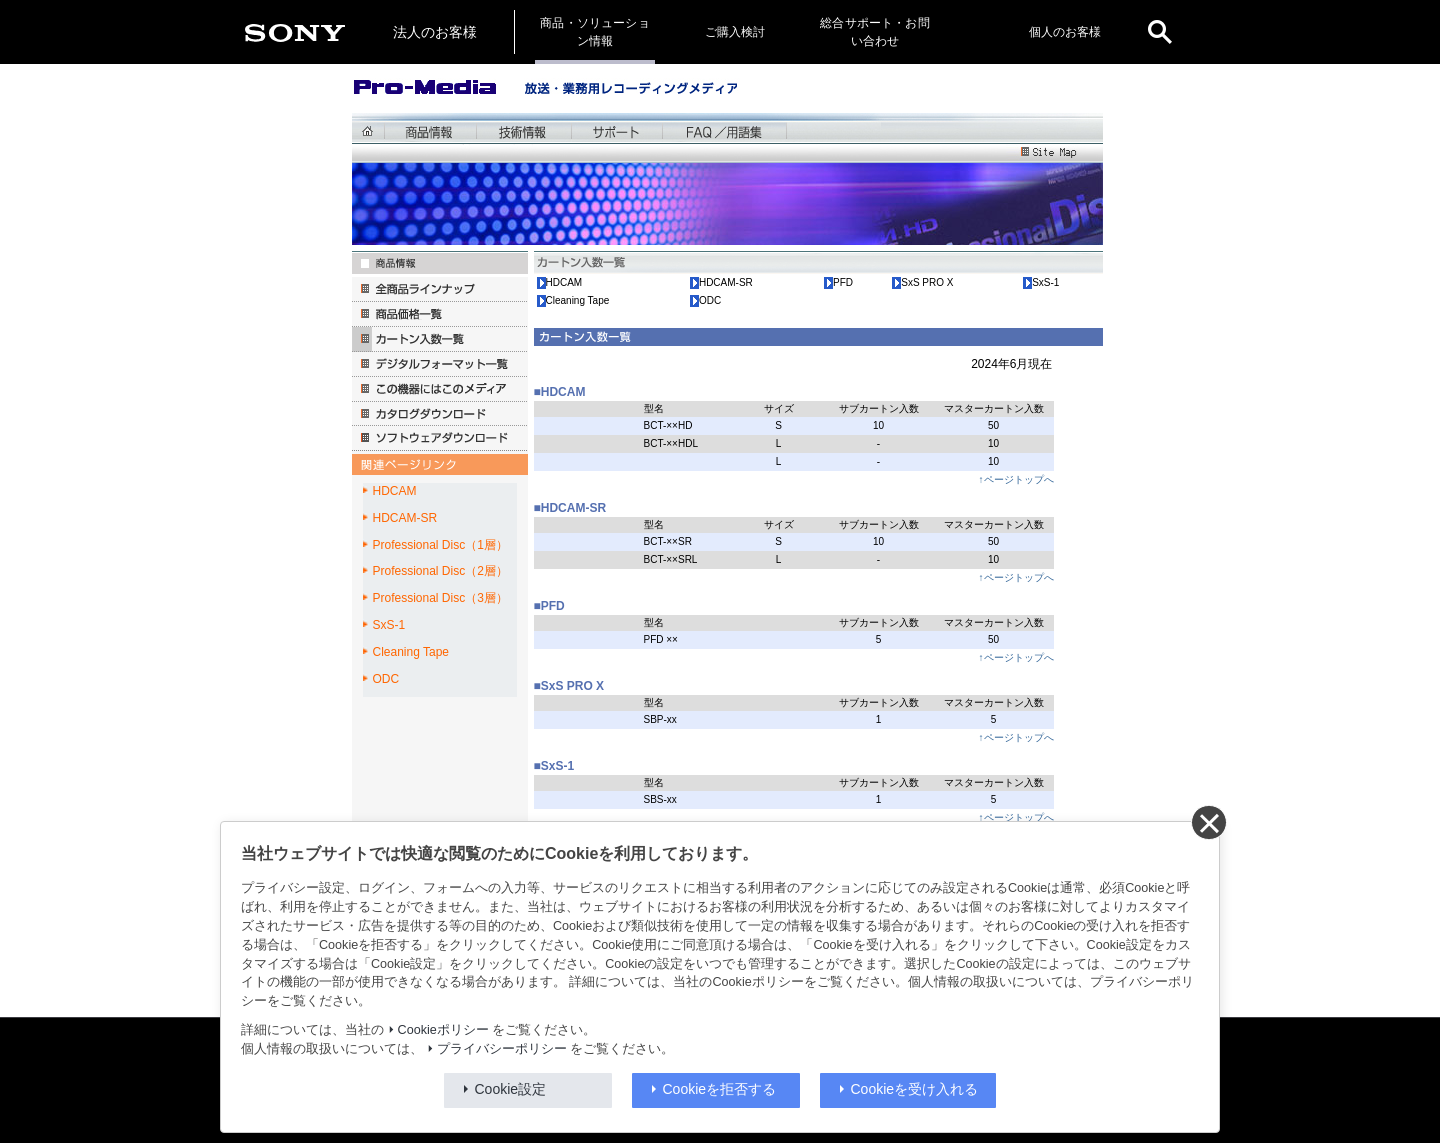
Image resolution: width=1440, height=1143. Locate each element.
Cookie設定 (511, 1089)
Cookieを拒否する (720, 1089)
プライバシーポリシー (502, 1049)
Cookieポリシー (443, 1030)
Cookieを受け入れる (915, 1089)
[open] (1160, 32)
